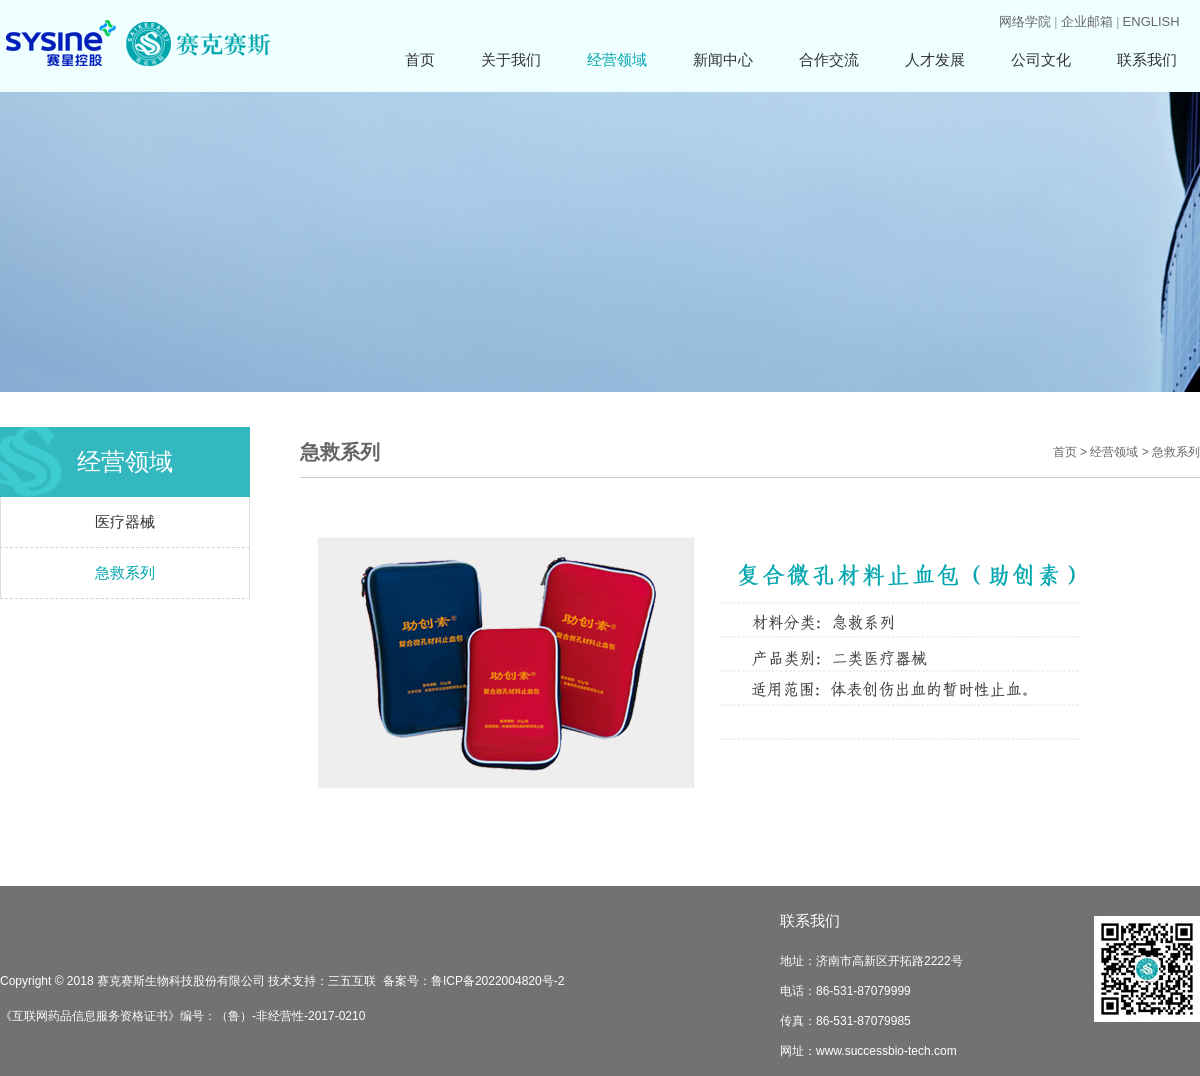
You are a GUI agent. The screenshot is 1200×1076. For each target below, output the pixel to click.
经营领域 (617, 59)
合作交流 (829, 59)
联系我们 (1147, 59)
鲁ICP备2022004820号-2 (497, 981)
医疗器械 (125, 521)
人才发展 (935, 59)
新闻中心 (723, 59)
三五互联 (352, 981)
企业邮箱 (1087, 21)
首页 (420, 59)
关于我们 (511, 59)
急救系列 (125, 572)
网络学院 (1025, 21)
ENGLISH (1151, 21)
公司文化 (1041, 59)
